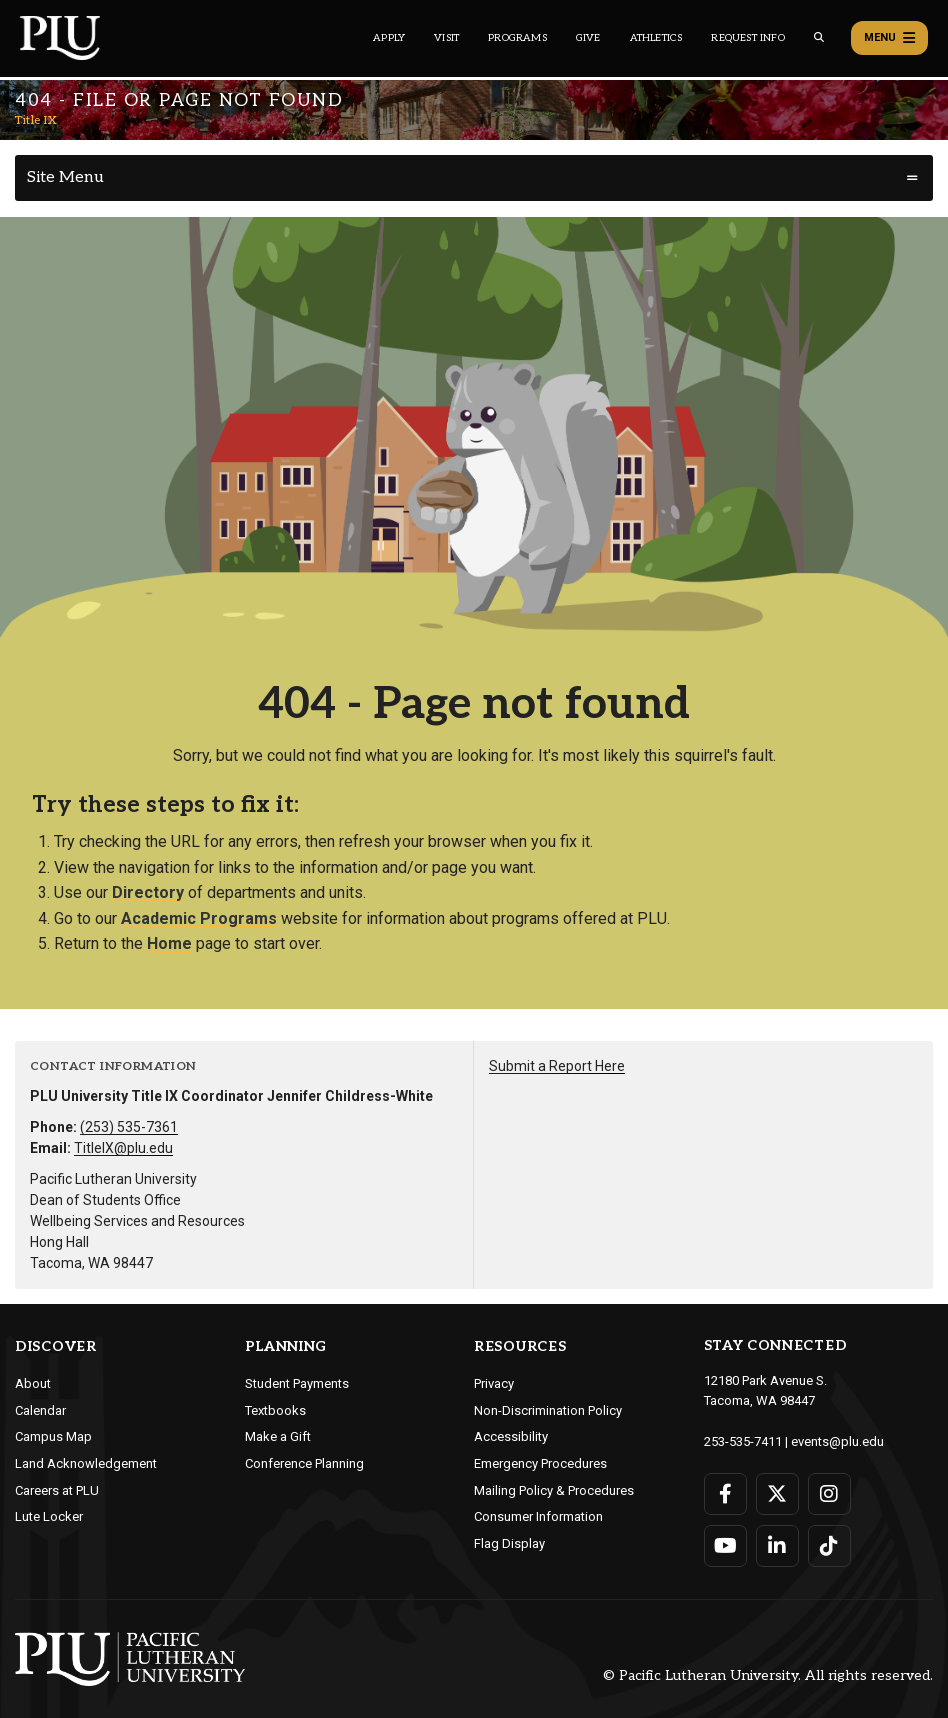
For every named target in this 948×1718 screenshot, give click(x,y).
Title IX (36, 120)
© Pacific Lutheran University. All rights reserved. (768, 1676)
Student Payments (297, 1383)
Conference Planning (304, 1463)
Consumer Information (538, 1516)
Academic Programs (199, 918)
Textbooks (275, 1410)
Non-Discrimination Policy (548, 1410)
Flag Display (509, 1543)
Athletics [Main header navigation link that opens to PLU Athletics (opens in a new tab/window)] (656, 38)
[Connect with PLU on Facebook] (725, 1494)
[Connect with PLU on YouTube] (725, 1546)
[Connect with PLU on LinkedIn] (777, 1546)
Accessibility (511, 1436)
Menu (889, 38)
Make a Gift (278, 1436)
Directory (148, 892)
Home (169, 943)
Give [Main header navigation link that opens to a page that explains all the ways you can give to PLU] (588, 38)
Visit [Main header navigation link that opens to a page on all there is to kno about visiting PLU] (446, 38)
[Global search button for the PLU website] (819, 37)
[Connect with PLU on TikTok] (829, 1546)
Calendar (40, 1410)
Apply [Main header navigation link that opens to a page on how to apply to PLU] (389, 38)
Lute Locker (49, 1516)
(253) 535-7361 (129, 1127)
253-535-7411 (743, 1441)
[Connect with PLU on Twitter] (777, 1494)
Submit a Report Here (557, 1066)
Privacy (494, 1383)
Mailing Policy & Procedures (554, 1490)
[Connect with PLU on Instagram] (829, 1494)
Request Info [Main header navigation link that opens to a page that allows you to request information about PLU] (747, 38)
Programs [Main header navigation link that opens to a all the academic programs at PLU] (517, 38)
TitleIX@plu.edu (123, 1148)
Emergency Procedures (540, 1463)
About (33, 1383)
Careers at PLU (57, 1490)
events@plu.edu (837, 1441)
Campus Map (53, 1436)
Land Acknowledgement (86, 1463)
